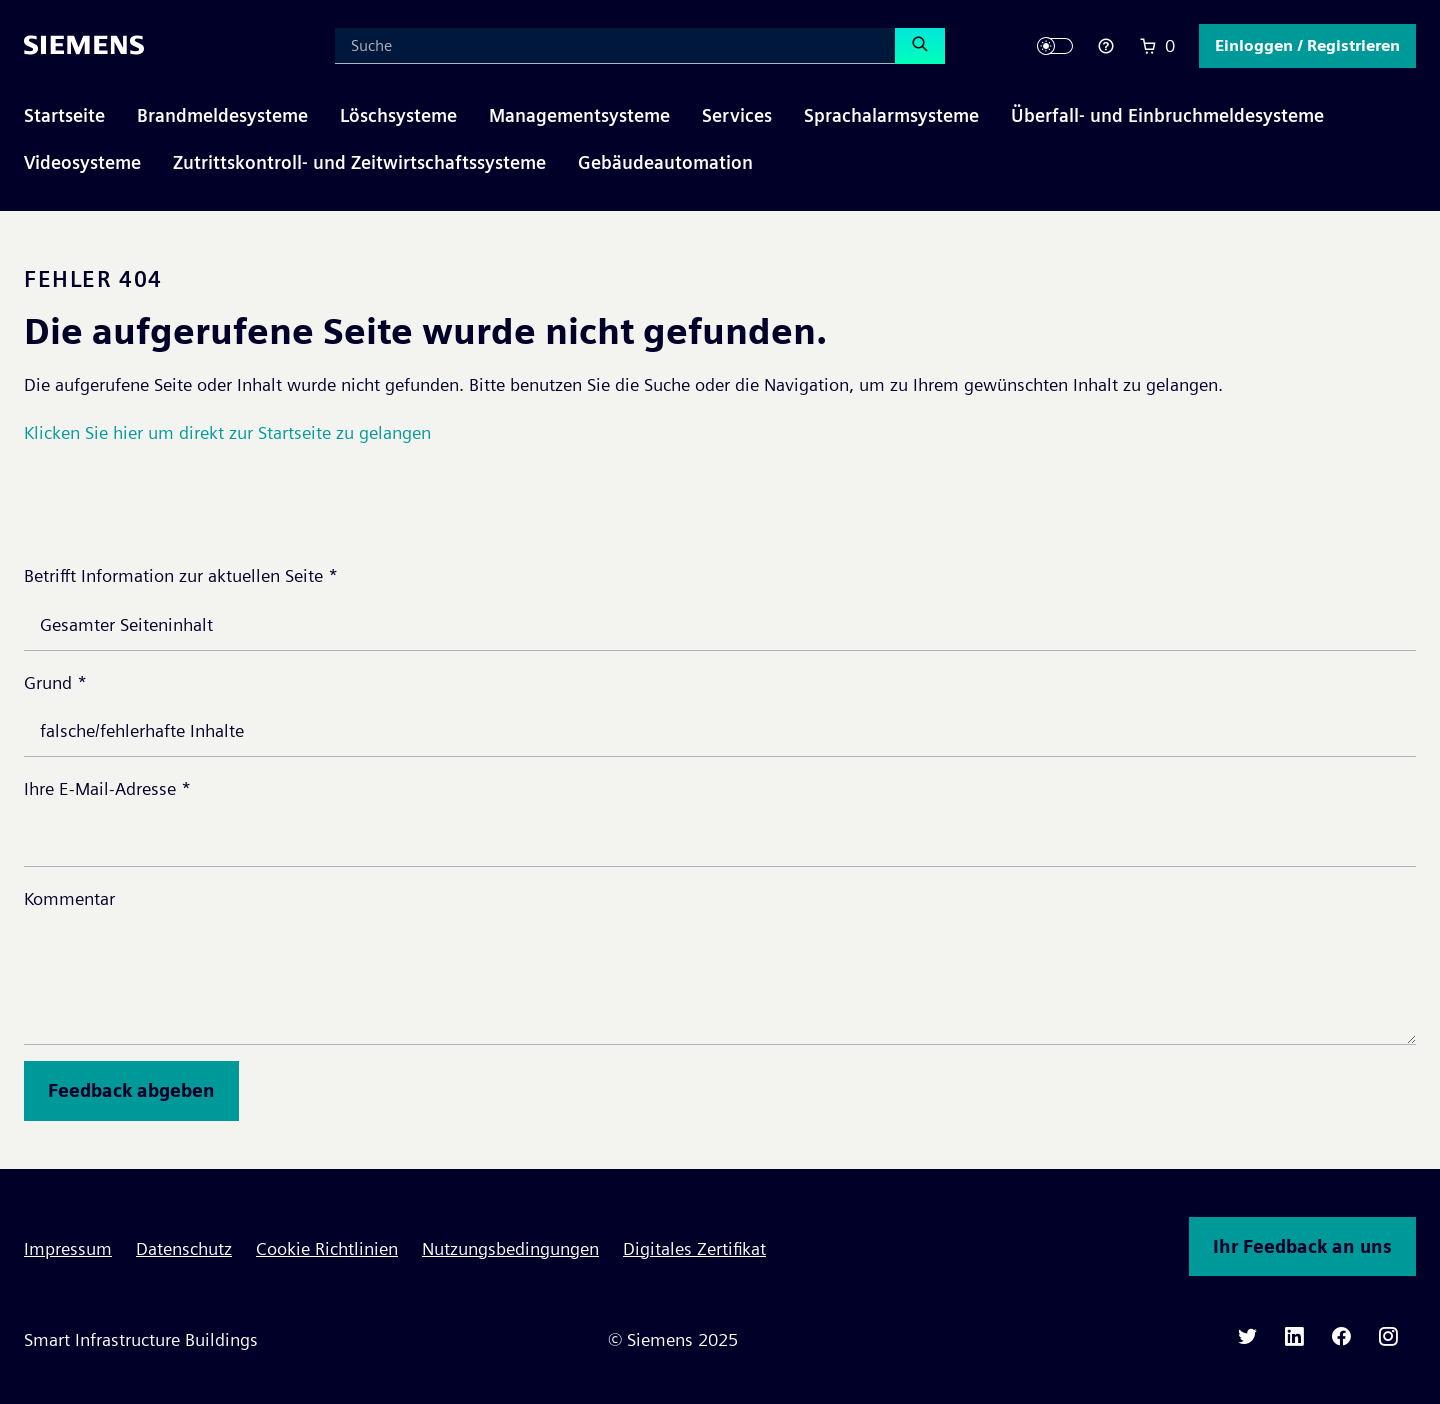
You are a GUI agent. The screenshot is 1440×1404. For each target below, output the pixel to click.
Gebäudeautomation (665, 162)
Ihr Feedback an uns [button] (1302, 1246)
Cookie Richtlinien (327, 1248)
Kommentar (69, 898)
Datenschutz (184, 1248)
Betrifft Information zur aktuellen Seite (181, 575)
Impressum (68, 1248)
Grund (55, 682)
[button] (1307, 46)
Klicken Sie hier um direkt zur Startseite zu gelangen (227, 432)
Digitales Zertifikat (694, 1248)
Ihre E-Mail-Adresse (107, 788)
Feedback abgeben (131, 1090)
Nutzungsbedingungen (510, 1248)
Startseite (64, 115)
